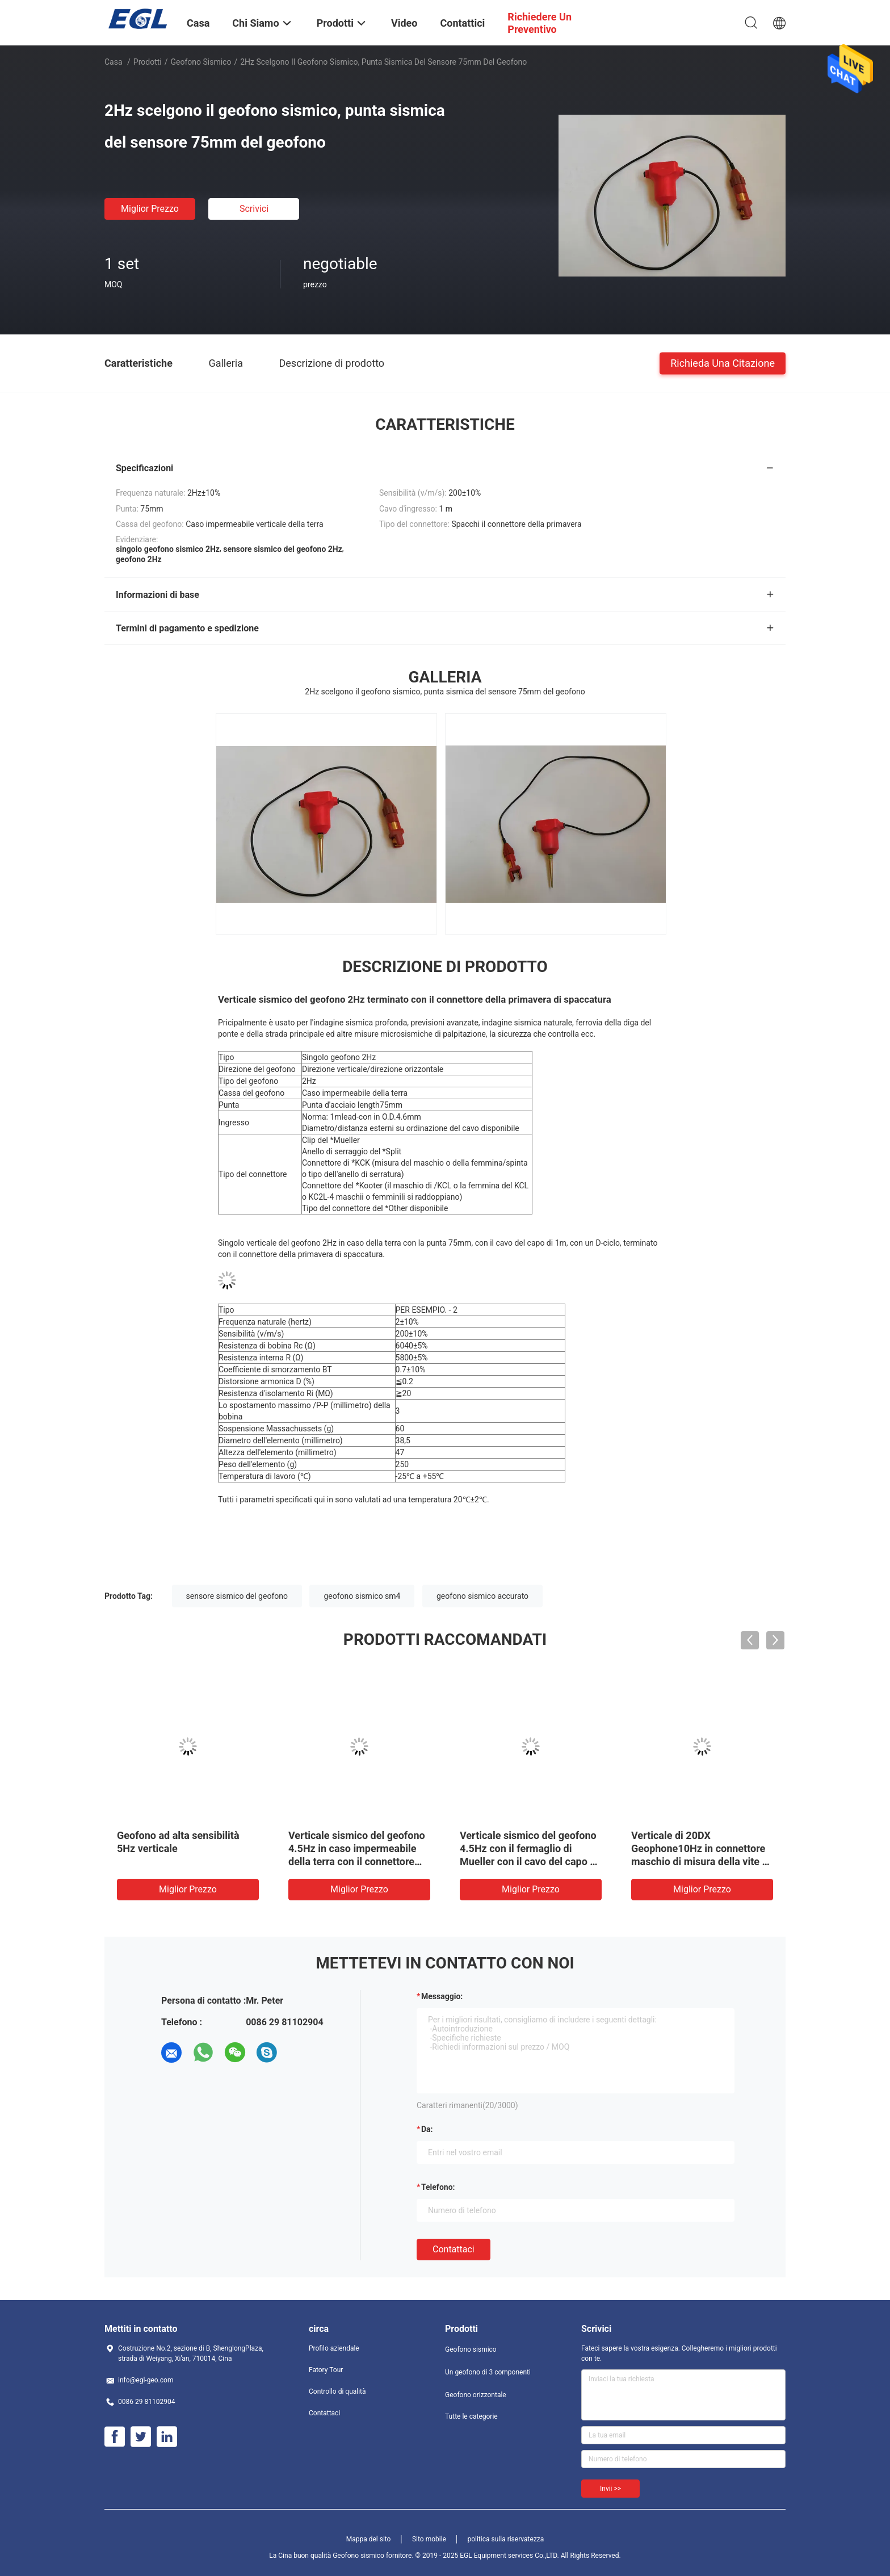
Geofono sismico (201, 61)
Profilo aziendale (334, 2348)
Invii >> (610, 2489)
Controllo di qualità (337, 2391)
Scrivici (254, 208)
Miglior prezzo (150, 208)
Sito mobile (429, 2539)
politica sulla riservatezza (505, 2539)
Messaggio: (442, 1996)
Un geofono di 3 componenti (488, 2372)
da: (427, 2129)
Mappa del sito (368, 2539)
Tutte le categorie (471, 2416)
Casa (113, 61)
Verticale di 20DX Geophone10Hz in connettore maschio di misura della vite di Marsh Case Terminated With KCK (700, 1861)
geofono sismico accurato (482, 1596)
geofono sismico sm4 (362, 1596)
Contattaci (454, 2249)
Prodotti (147, 61)
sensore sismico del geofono (237, 1596)
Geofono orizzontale (475, 2395)
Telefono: (438, 2187)
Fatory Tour (326, 2370)
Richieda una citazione (722, 362)
